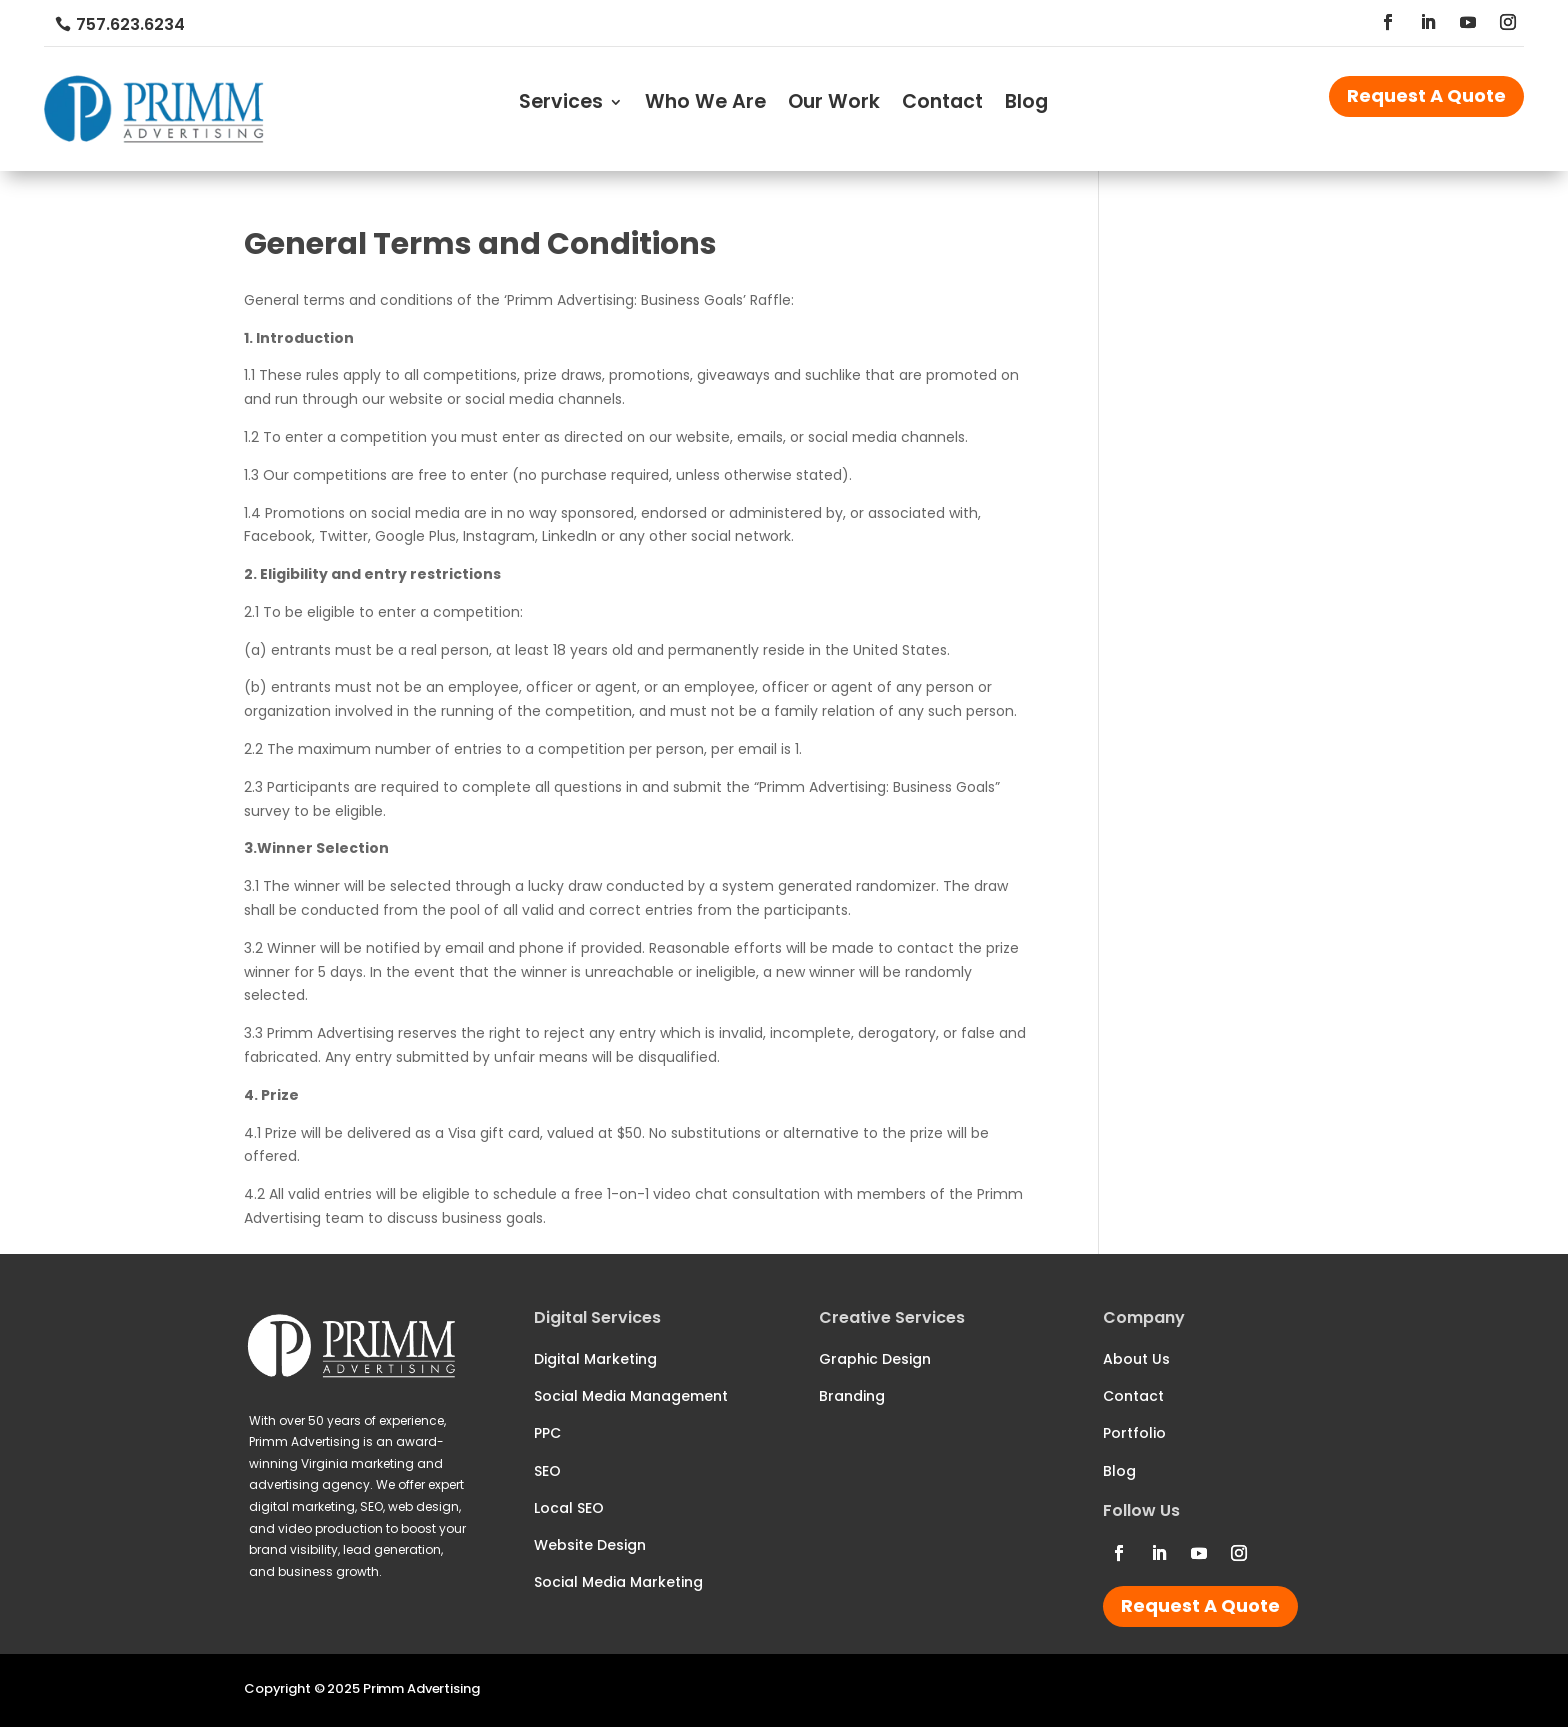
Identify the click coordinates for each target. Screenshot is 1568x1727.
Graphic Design (875, 1359)
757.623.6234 (130, 24)
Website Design (590, 1545)
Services (561, 105)
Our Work (834, 105)
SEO (547, 1471)
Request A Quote (1426, 95)
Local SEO (569, 1508)
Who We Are (705, 105)
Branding (852, 1396)
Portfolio (1134, 1433)
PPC (547, 1433)
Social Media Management (631, 1396)
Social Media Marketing (618, 1582)
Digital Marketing (595, 1359)
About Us (1136, 1359)
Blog (1026, 105)
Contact (942, 105)
